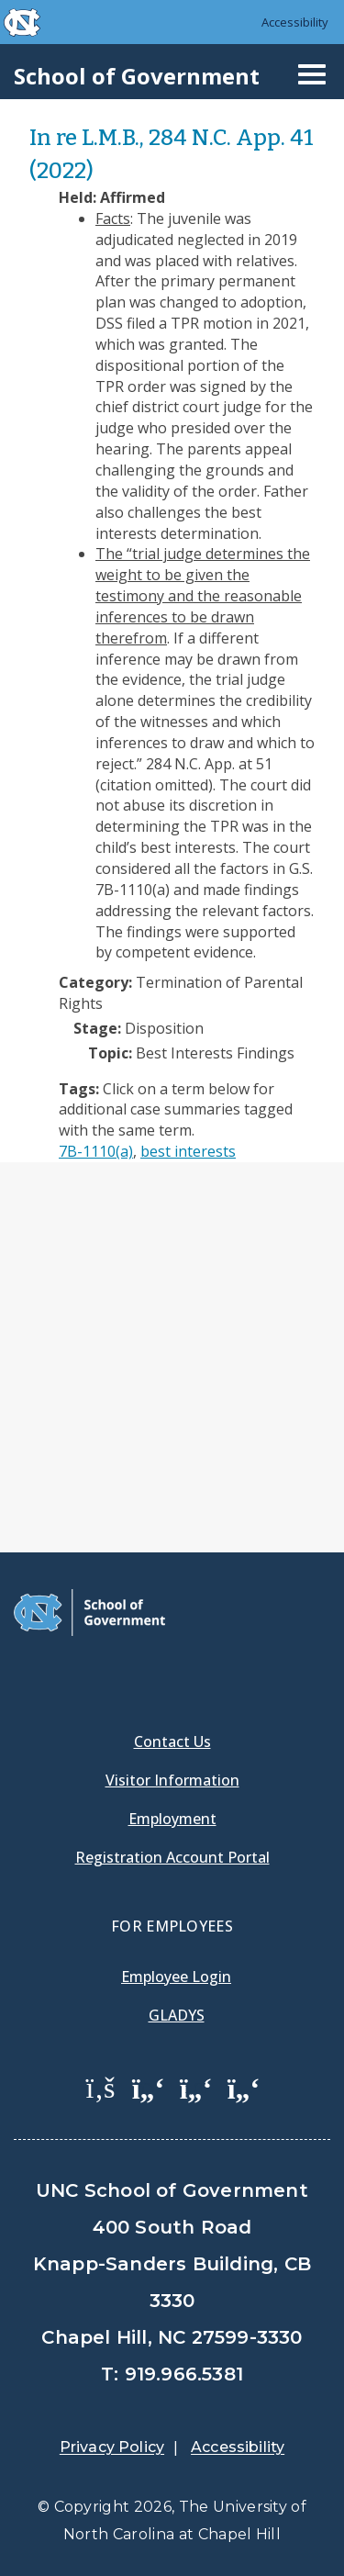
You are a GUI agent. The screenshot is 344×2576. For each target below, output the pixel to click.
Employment (172, 1819)
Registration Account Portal (172, 1857)
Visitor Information (172, 1780)
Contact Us (172, 1741)
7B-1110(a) (96, 1151)
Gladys (177, 2015)
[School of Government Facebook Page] (101, 2087)
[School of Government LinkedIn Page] (196, 2087)
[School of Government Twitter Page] (148, 2087)
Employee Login (176, 1976)
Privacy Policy (112, 2447)
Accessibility (294, 22)
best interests (188, 1151)
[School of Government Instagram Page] (244, 2087)
